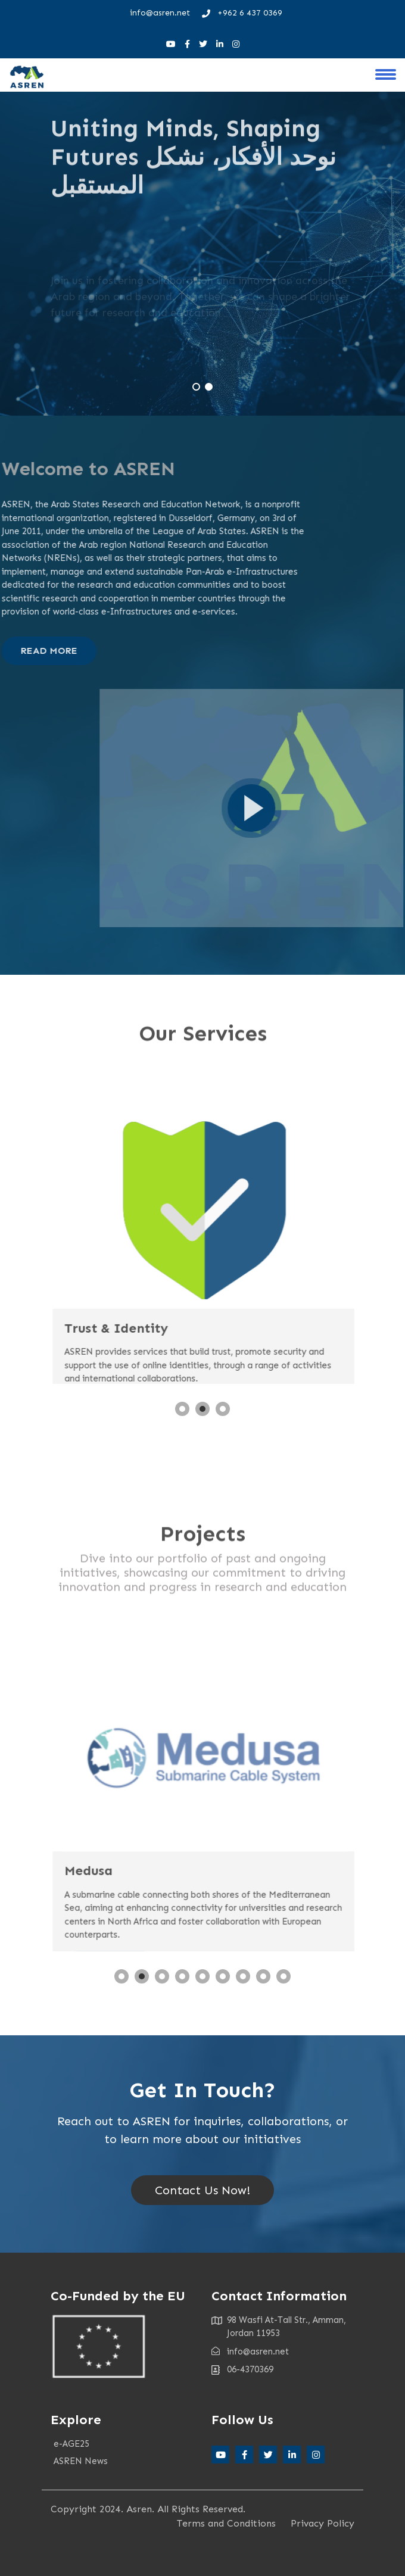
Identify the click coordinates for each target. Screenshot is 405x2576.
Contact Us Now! (202, 2190)
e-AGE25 (71, 2443)
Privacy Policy (322, 2523)
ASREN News (81, 2461)
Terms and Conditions (226, 2523)
